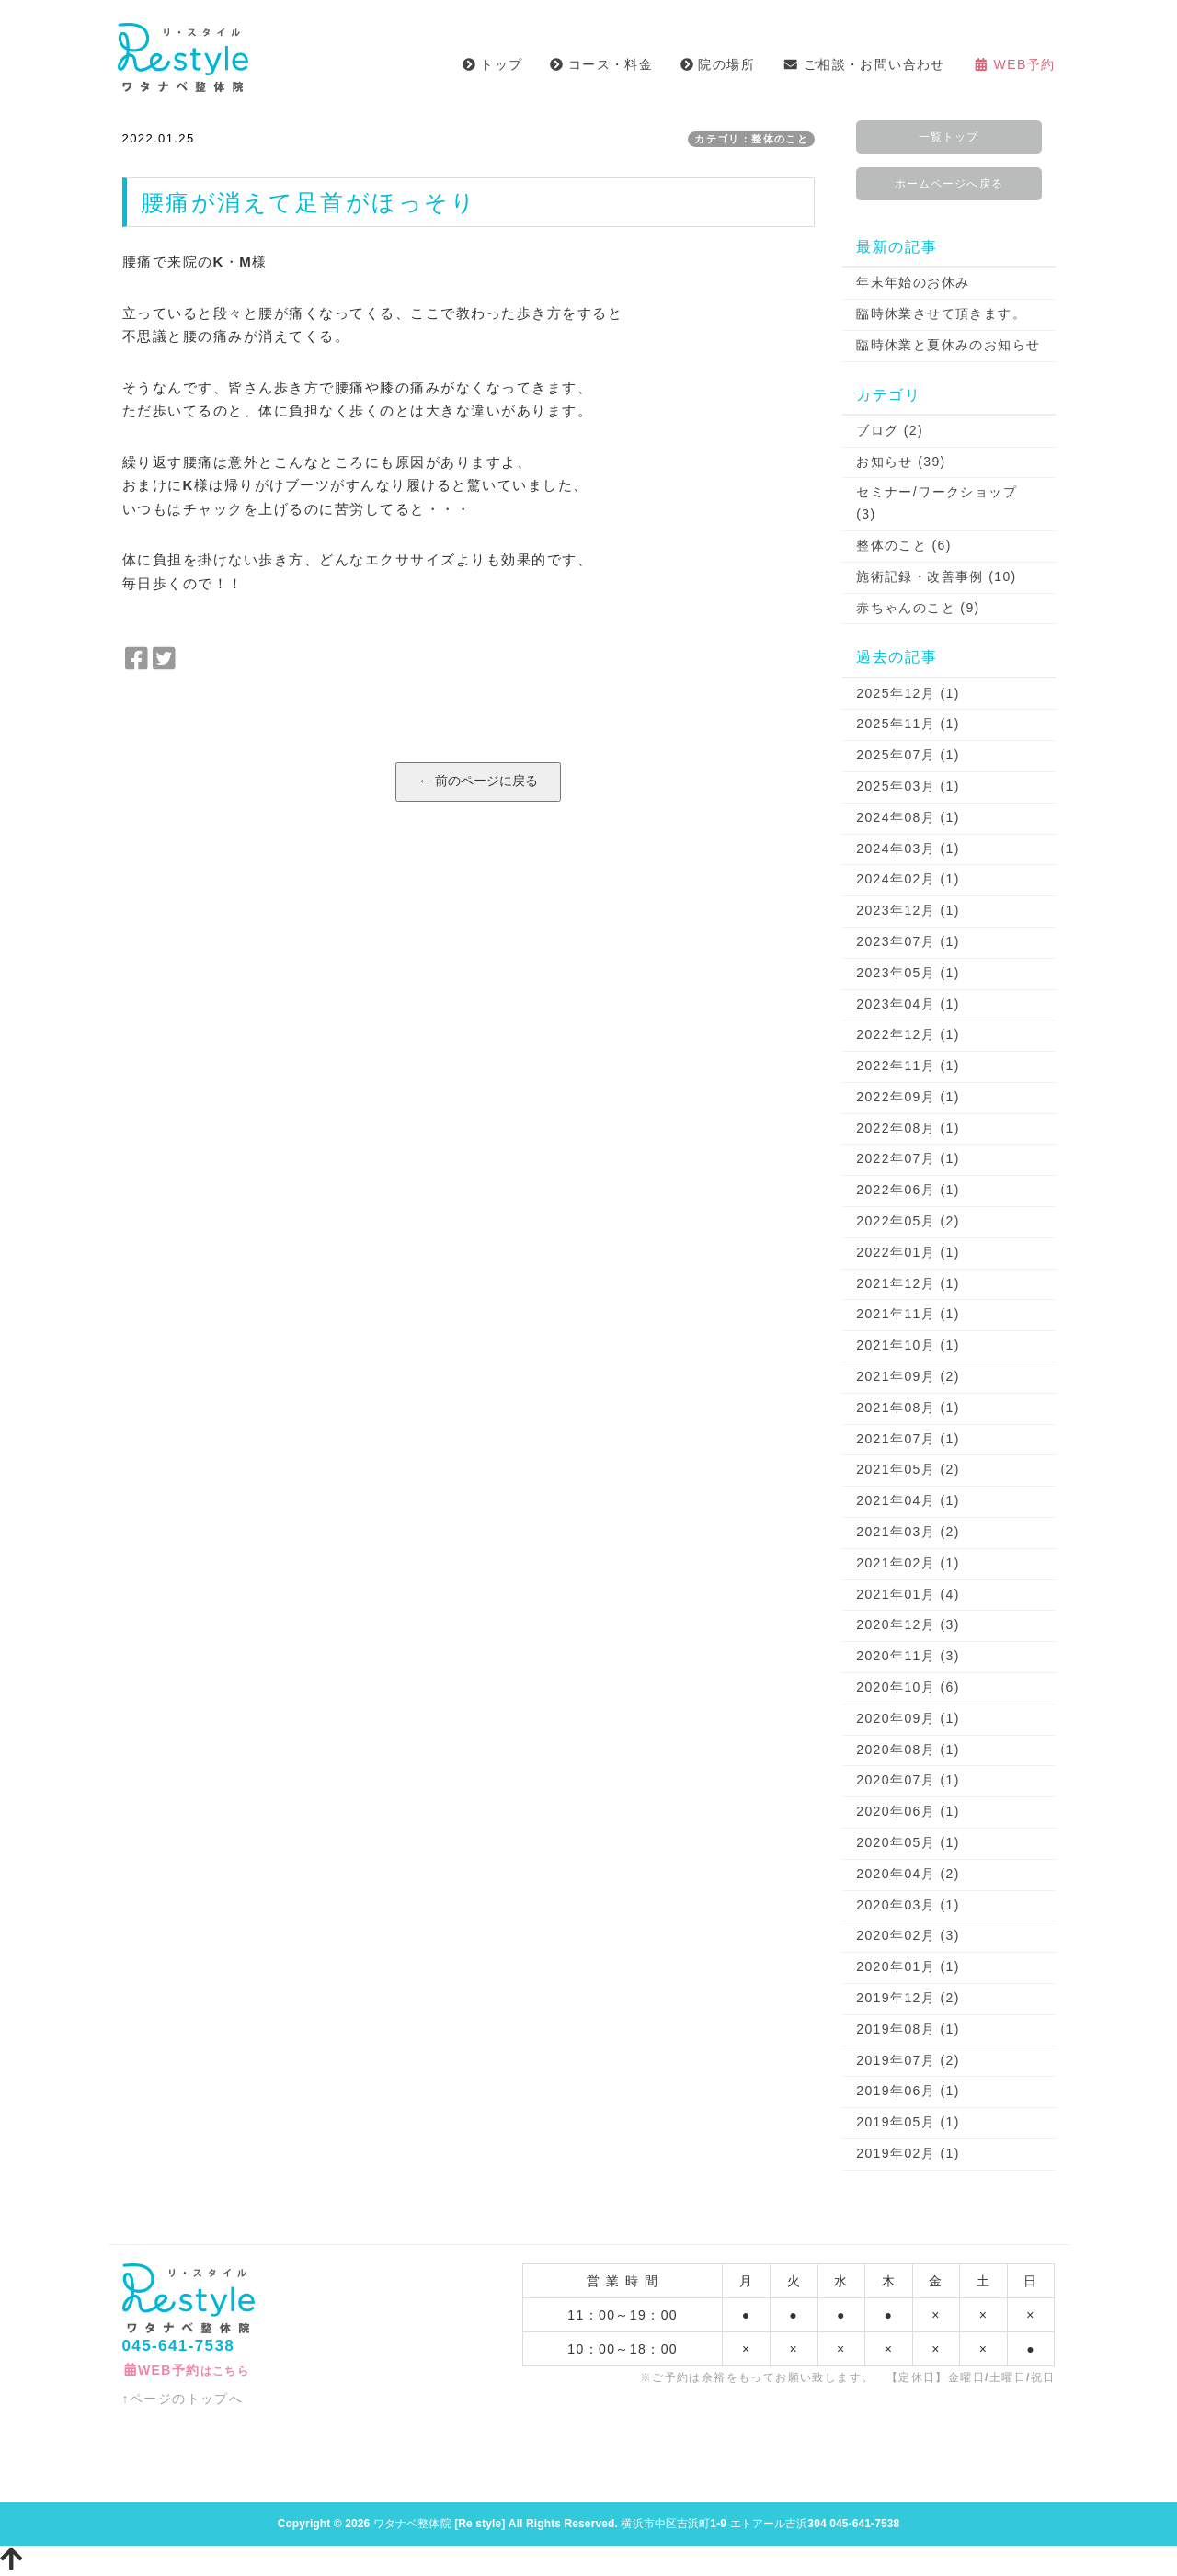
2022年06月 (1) (908, 1189)
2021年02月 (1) (908, 1563)
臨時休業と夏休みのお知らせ (948, 344)
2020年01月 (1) (908, 1966)
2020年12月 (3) (908, 1624)
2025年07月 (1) (908, 754)
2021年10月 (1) (908, 1345)
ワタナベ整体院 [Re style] (439, 2523)
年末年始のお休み (912, 282)
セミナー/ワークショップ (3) (936, 502)
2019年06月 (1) (908, 2090)
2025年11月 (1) (908, 723)
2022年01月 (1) (908, 1252)
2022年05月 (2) (908, 1221)
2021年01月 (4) (908, 1594)
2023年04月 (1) (908, 1004)
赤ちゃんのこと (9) (917, 607)
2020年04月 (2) (908, 1873)
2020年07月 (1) (908, 1779)
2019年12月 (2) (908, 1997)
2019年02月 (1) (908, 2153)
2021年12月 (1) (908, 1283)
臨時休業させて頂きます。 (941, 313)
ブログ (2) (889, 430)
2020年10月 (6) (908, 1687)
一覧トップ (948, 137)
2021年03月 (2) (908, 1531)
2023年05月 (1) (908, 972)
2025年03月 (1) (908, 786)
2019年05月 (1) (908, 2121)
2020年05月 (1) (908, 1842)
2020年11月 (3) (908, 1655)
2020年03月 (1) (908, 1905)
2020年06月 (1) (908, 1811)
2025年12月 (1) (908, 693)
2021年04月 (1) (908, 1500)
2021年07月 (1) (908, 1438)
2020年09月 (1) (908, 1718)
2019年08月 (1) (908, 2029)
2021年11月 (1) (908, 1313)
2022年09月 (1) (908, 1096)
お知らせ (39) (900, 461)
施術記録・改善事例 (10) (936, 576)
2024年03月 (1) (908, 848)
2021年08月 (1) (908, 1407)
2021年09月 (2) (908, 1376)
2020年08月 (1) (908, 1749)
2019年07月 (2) (908, 2060)
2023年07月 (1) (908, 941)
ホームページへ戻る (949, 183)
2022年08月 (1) (908, 1128)
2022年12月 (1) (908, 1034)
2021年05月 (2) (908, 1469)
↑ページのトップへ (183, 2398)
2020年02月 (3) (908, 1935)
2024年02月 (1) (908, 879)
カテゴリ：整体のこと (751, 138)
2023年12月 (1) (908, 910)
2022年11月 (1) (908, 1065)
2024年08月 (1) (908, 817)
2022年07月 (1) (908, 1158)
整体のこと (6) (904, 545)
